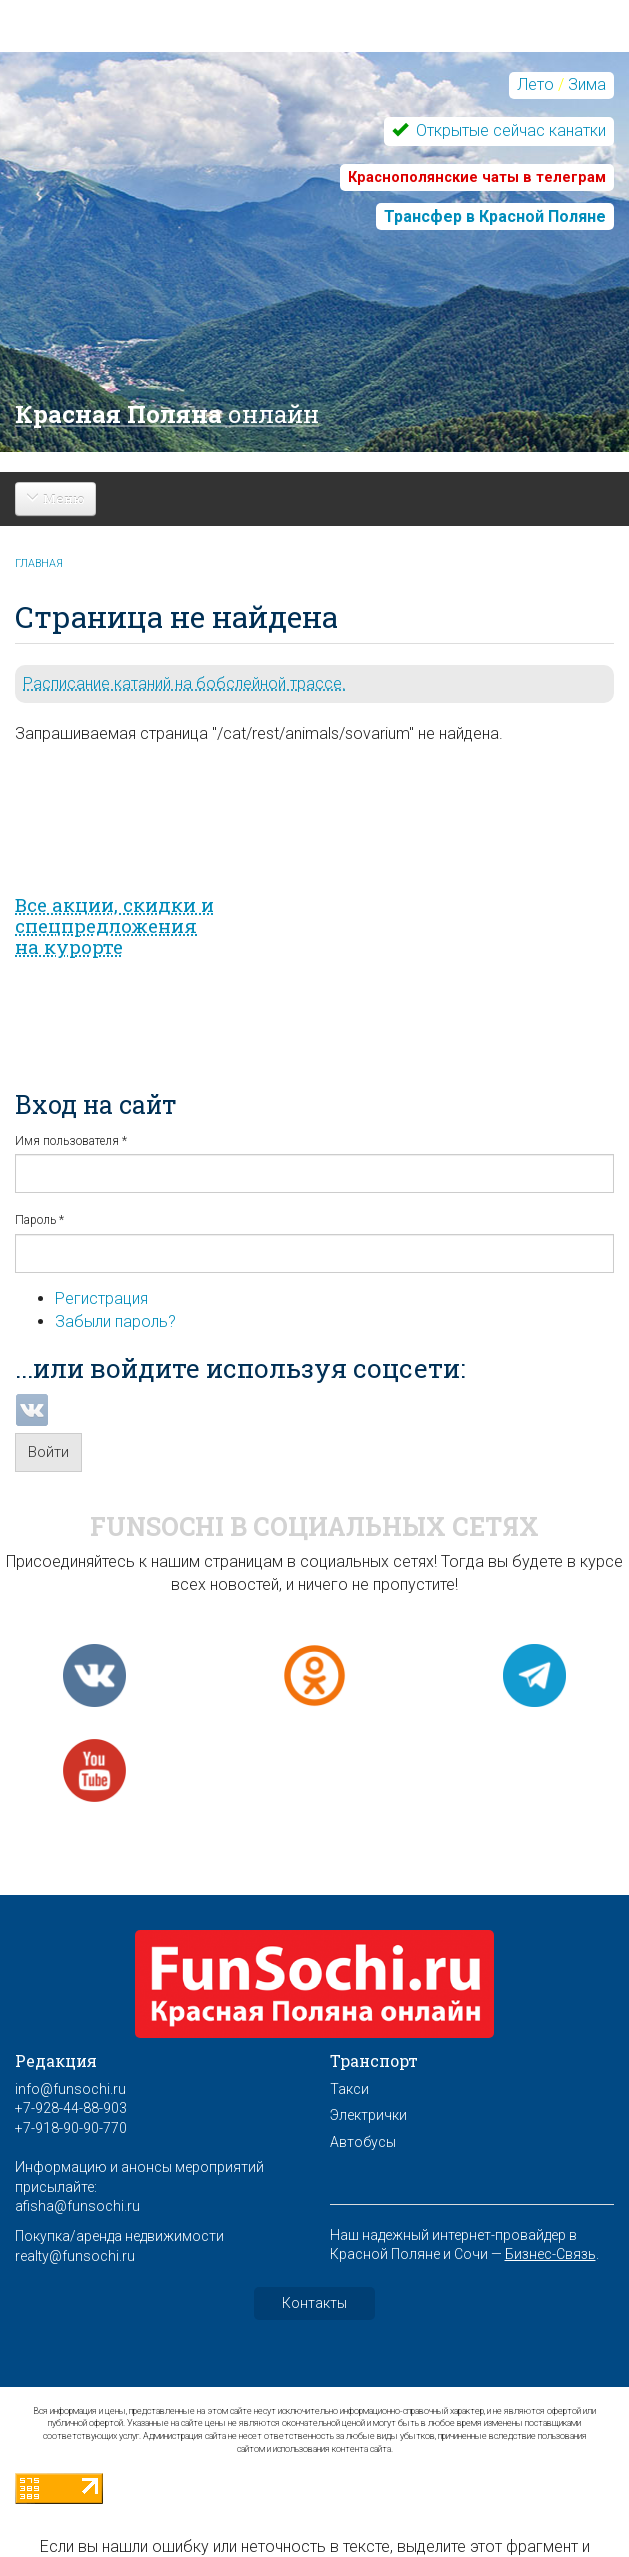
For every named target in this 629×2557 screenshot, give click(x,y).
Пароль (39, 1220)
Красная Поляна (167, 414)
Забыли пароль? (115, 1321)
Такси (349, 2089)
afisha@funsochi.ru (77, 2206)
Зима (587, 84)
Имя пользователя (71, 1141)
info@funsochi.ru (70, 2089)
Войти (48, 1452)
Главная (39, 563)
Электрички (368, 2115)
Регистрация (101, 1298)
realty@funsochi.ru (75, 2256)
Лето (535, 84)
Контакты (314, 2303)
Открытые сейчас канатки (509, 130)
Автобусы (363, 2142)
